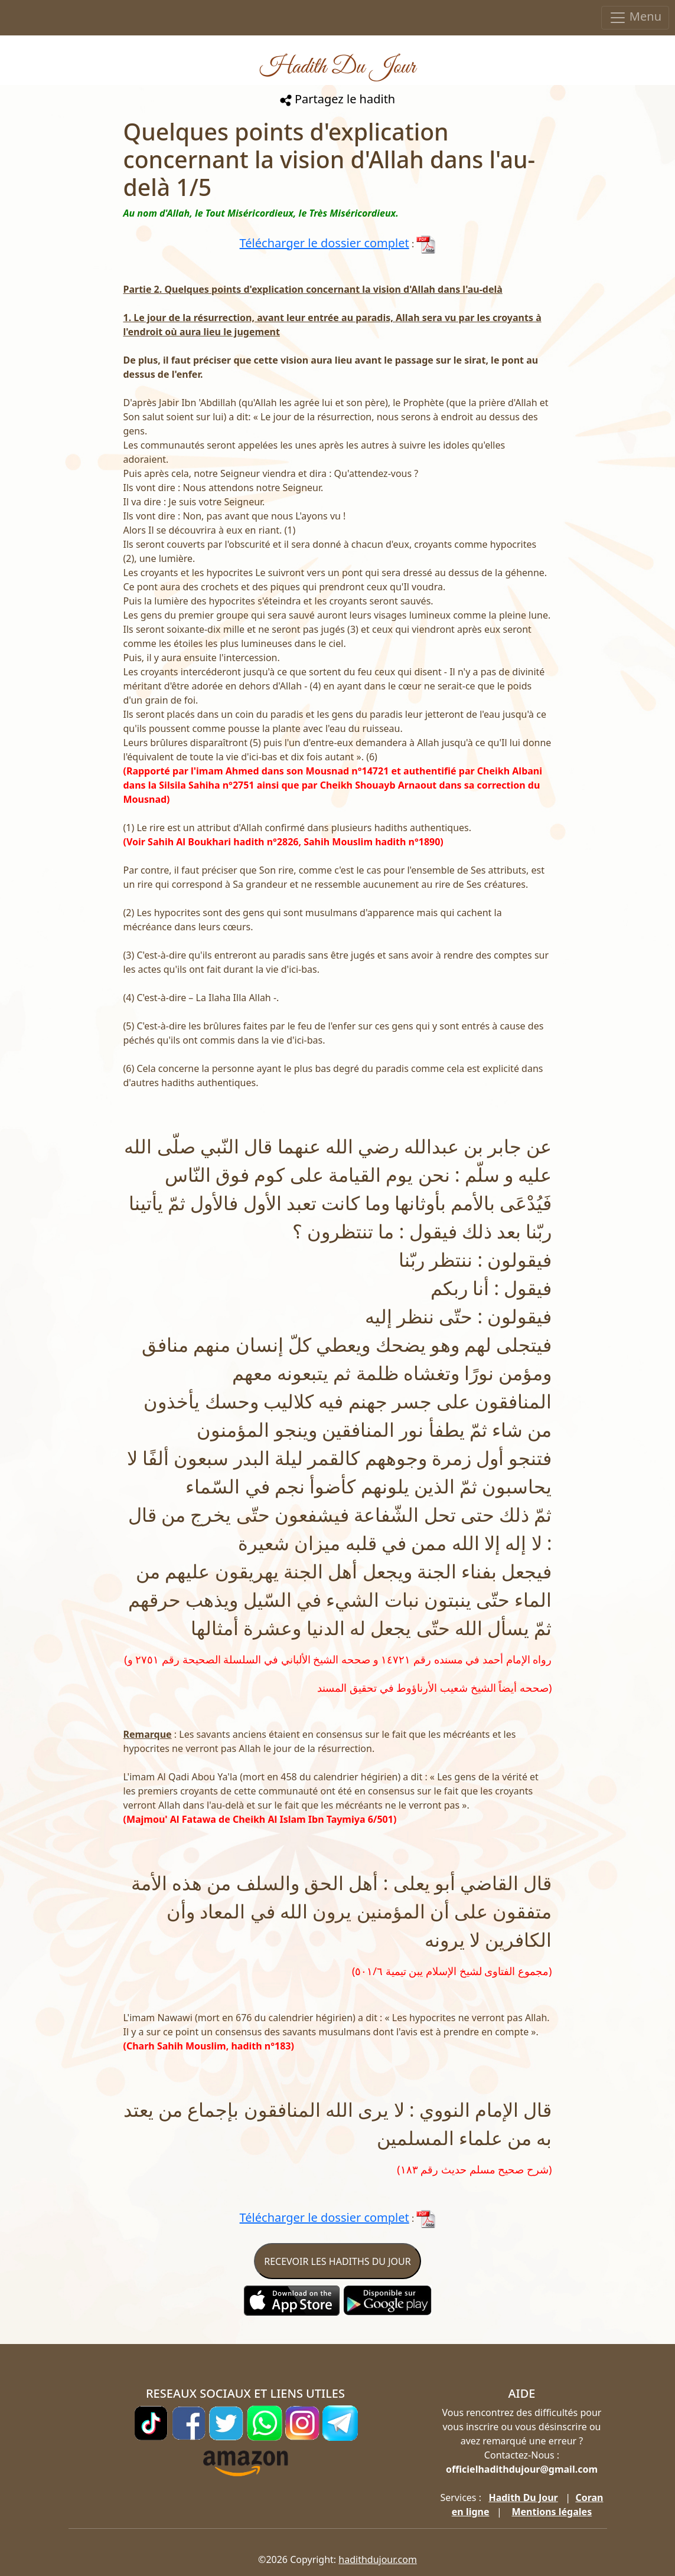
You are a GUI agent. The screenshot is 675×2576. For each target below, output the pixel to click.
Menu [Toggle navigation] (635, 17)
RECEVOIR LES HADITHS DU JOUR (337, 2261)
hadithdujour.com (377, 2559)
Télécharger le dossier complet (324, 243)
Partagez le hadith (337, 99)
